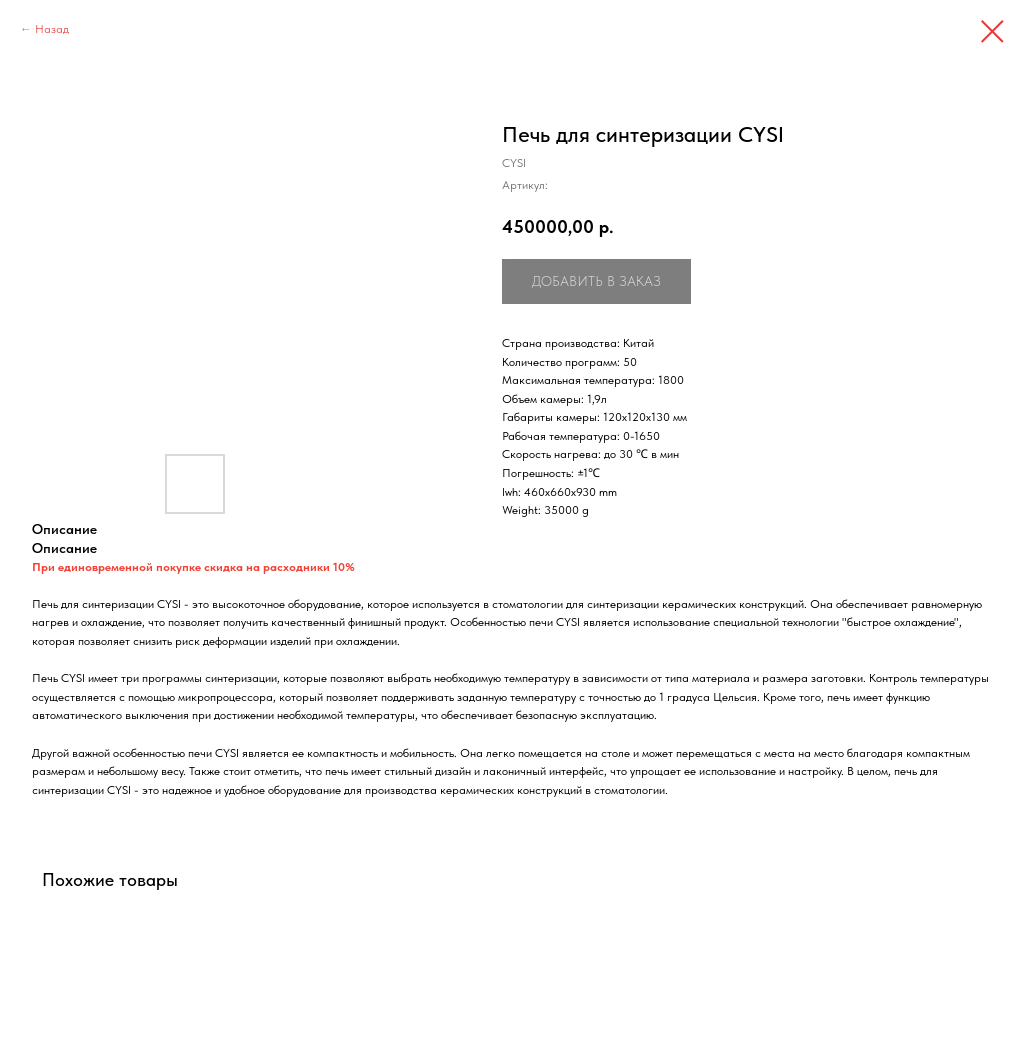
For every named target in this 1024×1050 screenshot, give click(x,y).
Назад (52, 29)
